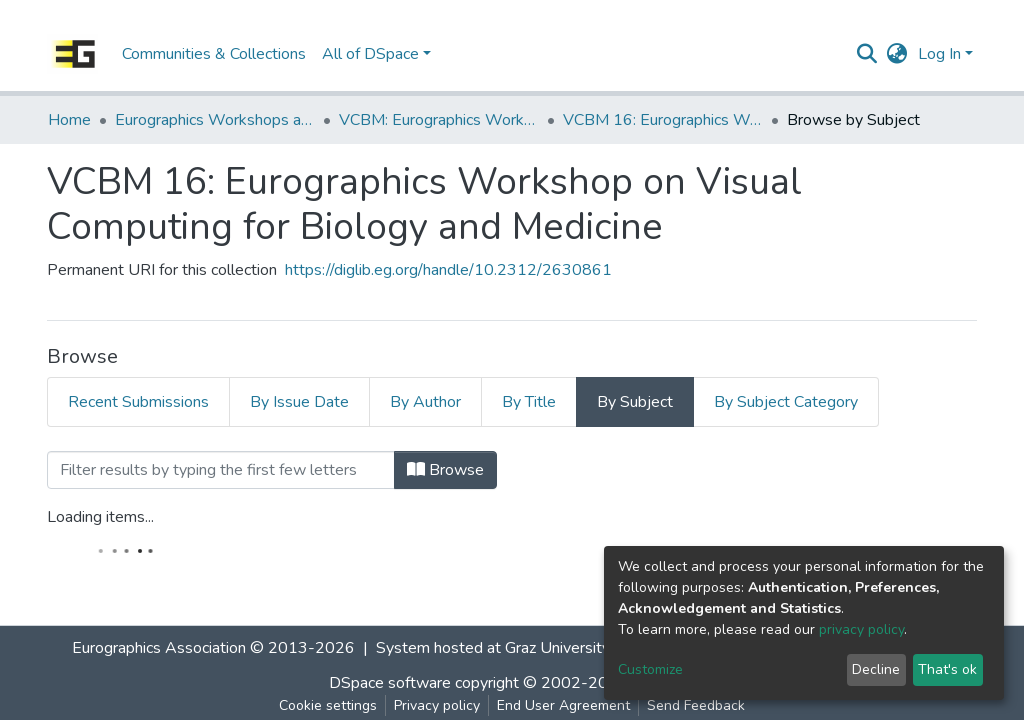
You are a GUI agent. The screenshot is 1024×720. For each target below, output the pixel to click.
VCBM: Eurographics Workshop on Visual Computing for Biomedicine (439, 120)
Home (69, 120)
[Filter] (221, 470)
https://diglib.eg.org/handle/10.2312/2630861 (448, 270)
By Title (529, 402)
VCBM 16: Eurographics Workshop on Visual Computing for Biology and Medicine (663, 120)
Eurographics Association (159, 648)
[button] (897, 54)
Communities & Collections (214, 54)
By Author (425, 402)
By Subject (635, 402)
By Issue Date (299, 402)
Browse (445, 470)
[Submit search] (867, 54)
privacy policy (861, 629)
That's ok (947, 669)
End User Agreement (563, 705)
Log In (939, 54)
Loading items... (100, 517)
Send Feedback (696, 705)
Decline (876, 669)
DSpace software (390, 683)
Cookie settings (328, 705)
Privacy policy (437, 705)
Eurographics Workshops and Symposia (215, 120)
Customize (650, 669)
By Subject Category (786, 402)
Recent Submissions (138, 402)
